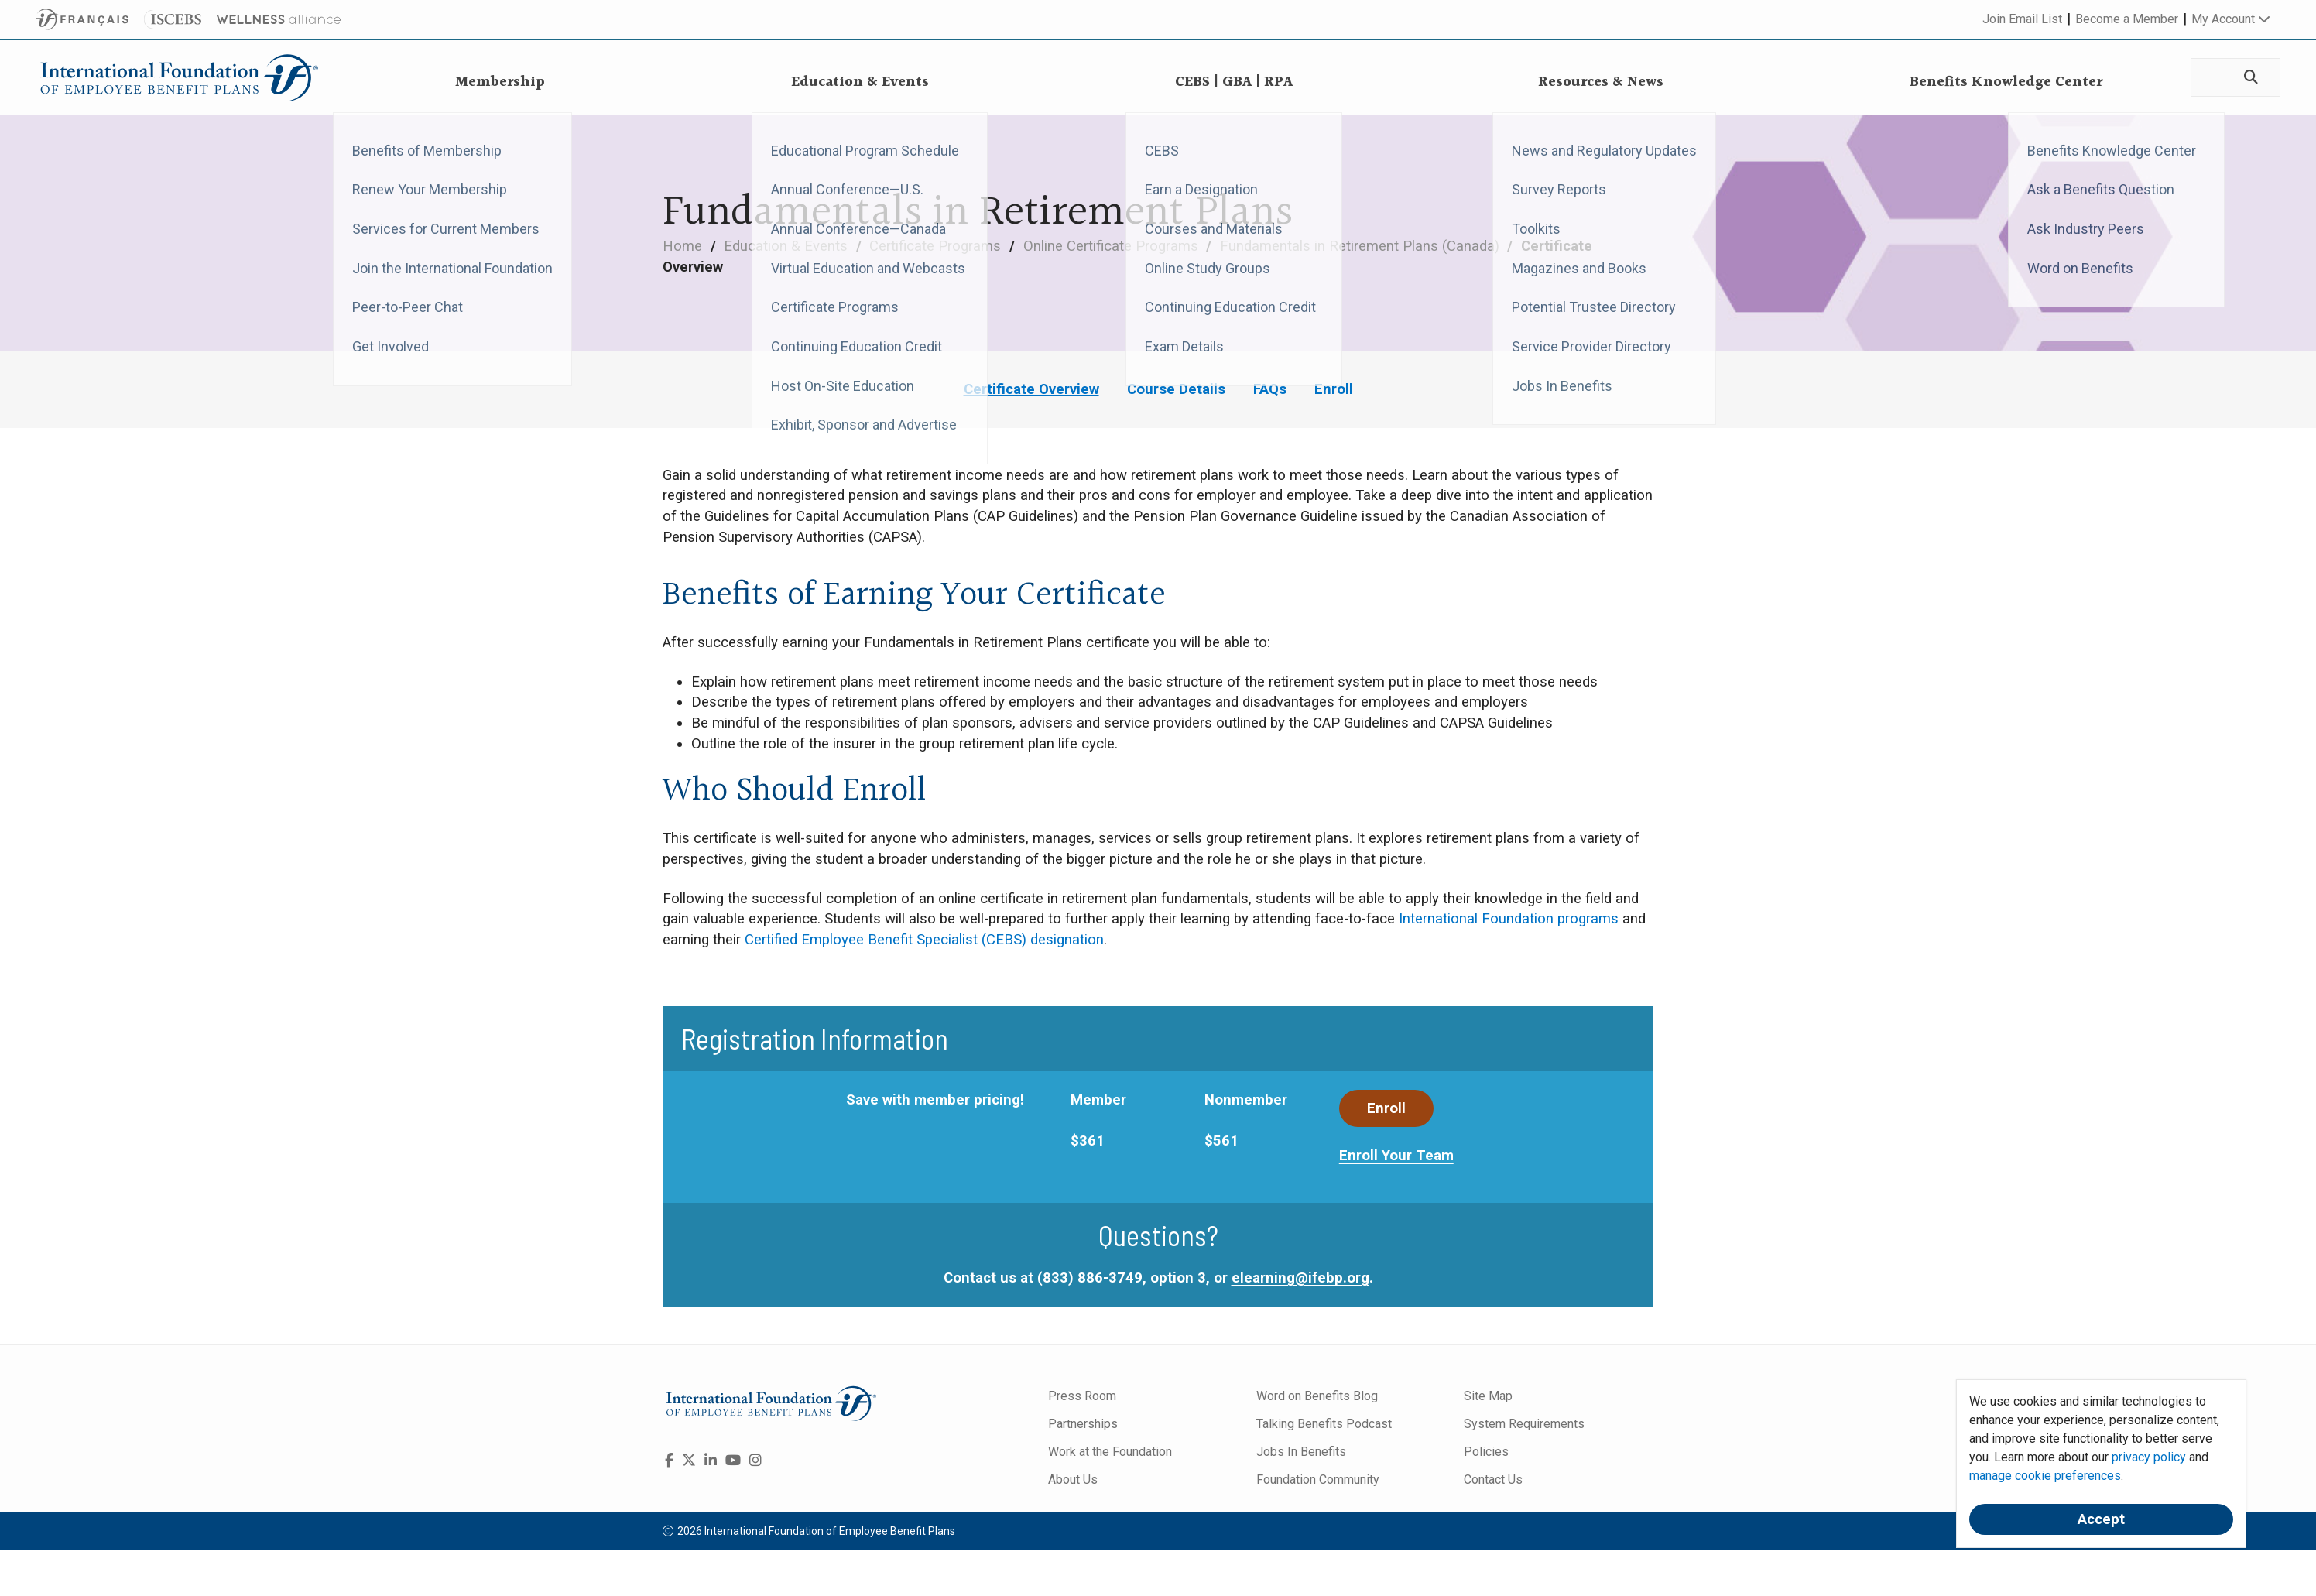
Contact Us (1493, 1479)
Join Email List (2022, 19)
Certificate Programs (937, 246)
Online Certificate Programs (1112, 246)
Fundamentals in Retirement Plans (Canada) (1361, 246)
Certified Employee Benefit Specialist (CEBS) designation (924, 939)
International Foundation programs (1509, 918)
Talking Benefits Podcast (1324, 1423)
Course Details (1176, 389)
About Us (1073, 1479)
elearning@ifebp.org (1300, 1277)
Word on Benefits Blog (1317, 1396)
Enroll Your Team (1396, 1155)
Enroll (1333, 389)
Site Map (1488, 1396)
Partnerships (1083, 1423)
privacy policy (2149, 1457)
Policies (1486, 1451)
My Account (2230, 19)
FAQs (1269, 389)
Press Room (1082, 1396)
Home (684, 246)
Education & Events (787, 246)
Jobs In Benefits (1301, 1451)
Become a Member (2126, 19)
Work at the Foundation (1110, 1451)
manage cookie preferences (2045, 1475)
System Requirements (1524, 1423)
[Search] (2249, 78)
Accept (2101, 1519)
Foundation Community (1317, 1479)
